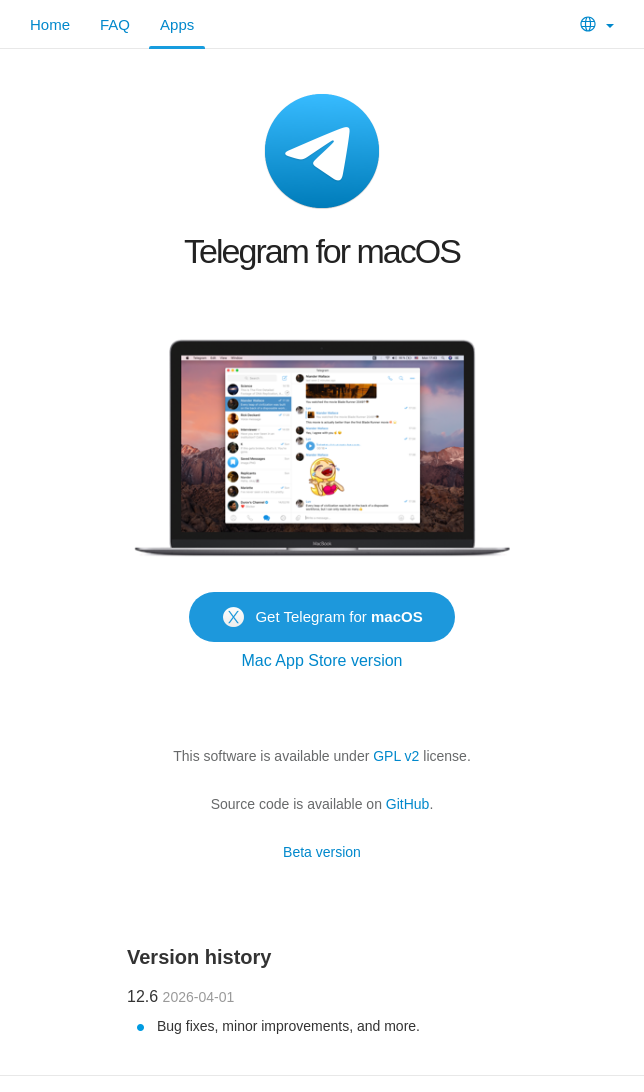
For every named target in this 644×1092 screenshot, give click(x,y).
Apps (177, 24)
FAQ (115, 24)
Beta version (322, 852)
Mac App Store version (322, 660)
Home (50, 24)
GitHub (408, 804)
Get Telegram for (321, 615)
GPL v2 (396, 756)
